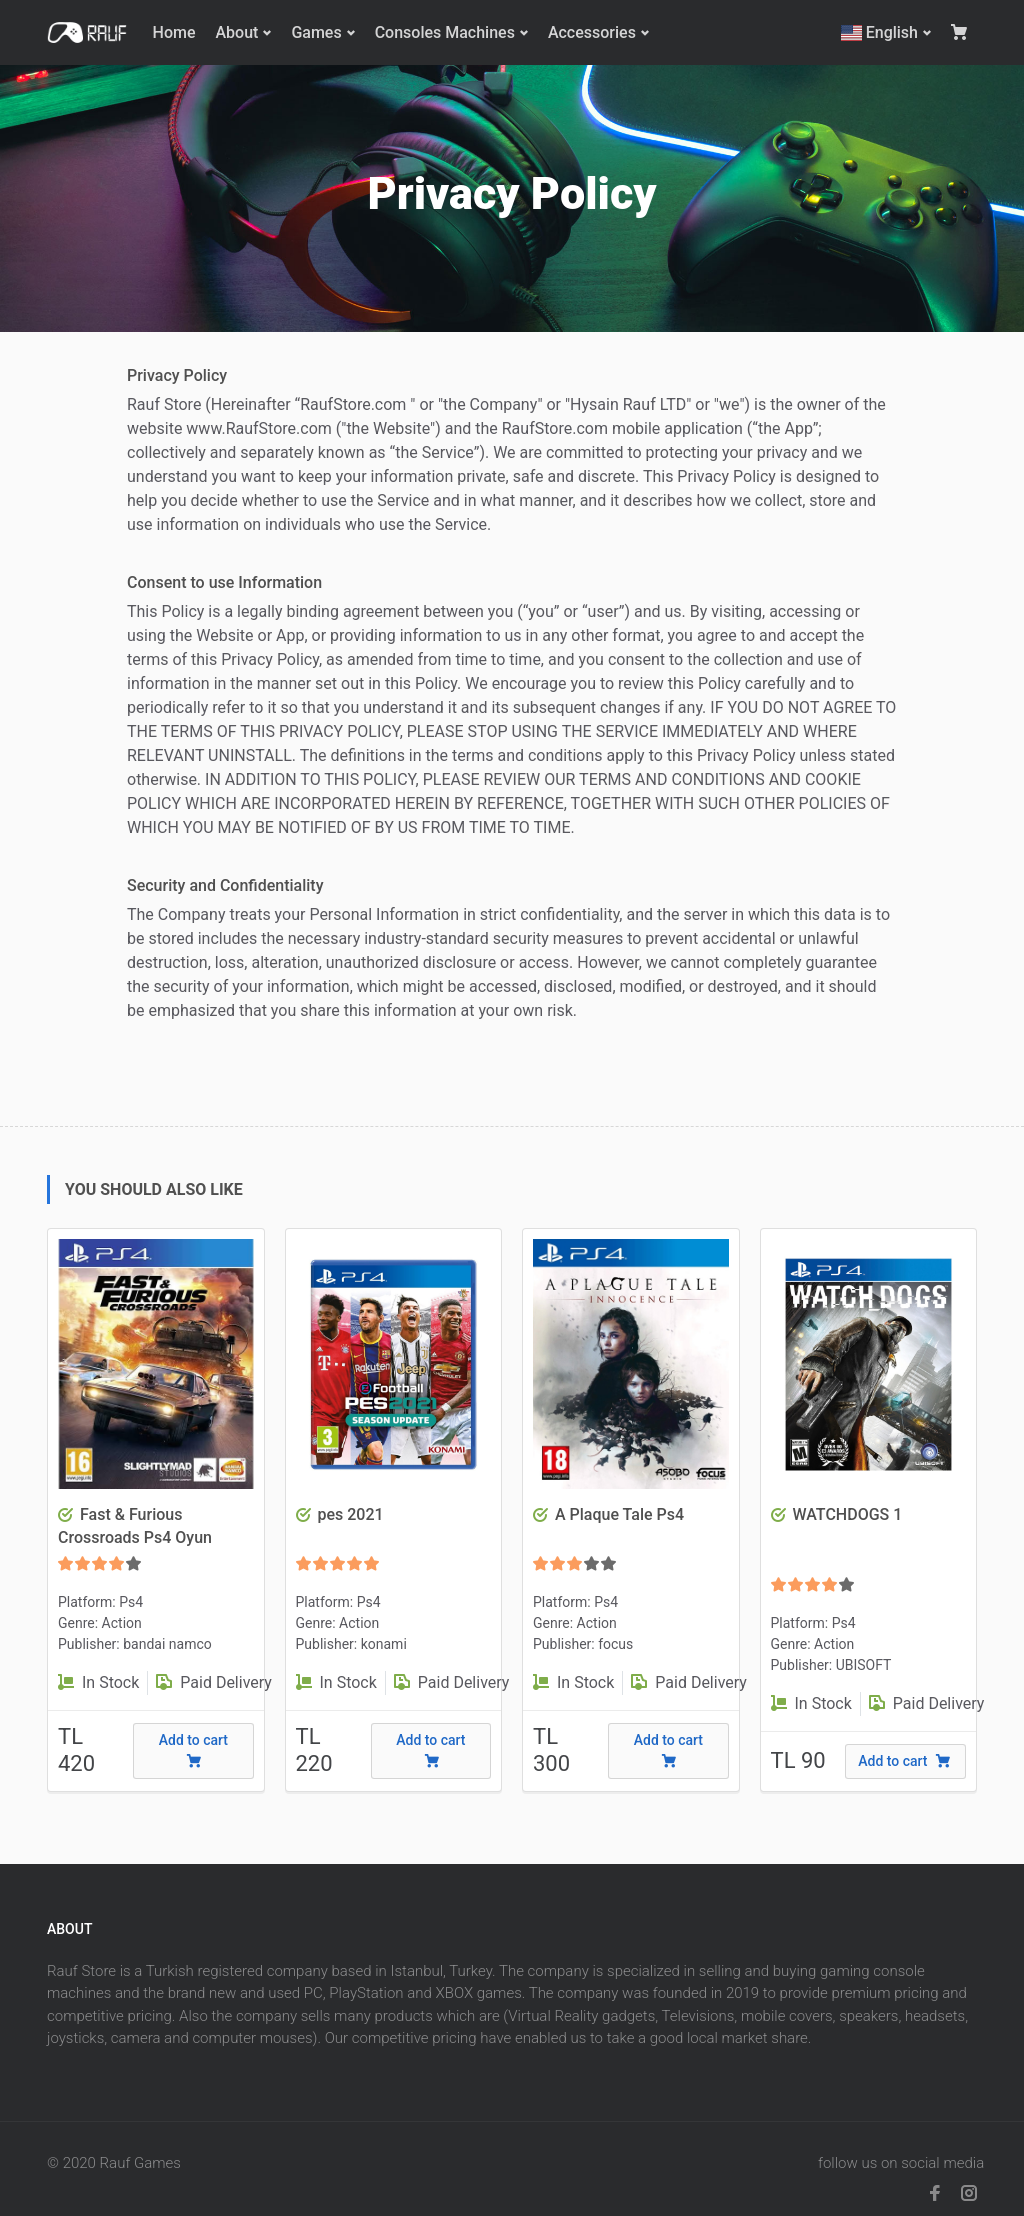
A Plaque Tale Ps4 (619, 1514)
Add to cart (193, 1750)
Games (316, 32)
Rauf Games (140, 2163)
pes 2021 (350, 1514)
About (236, 32)
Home (174, 32)
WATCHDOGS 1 (847, 1514)
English (879, 32)
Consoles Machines (445, 32)
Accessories (592, 32)
